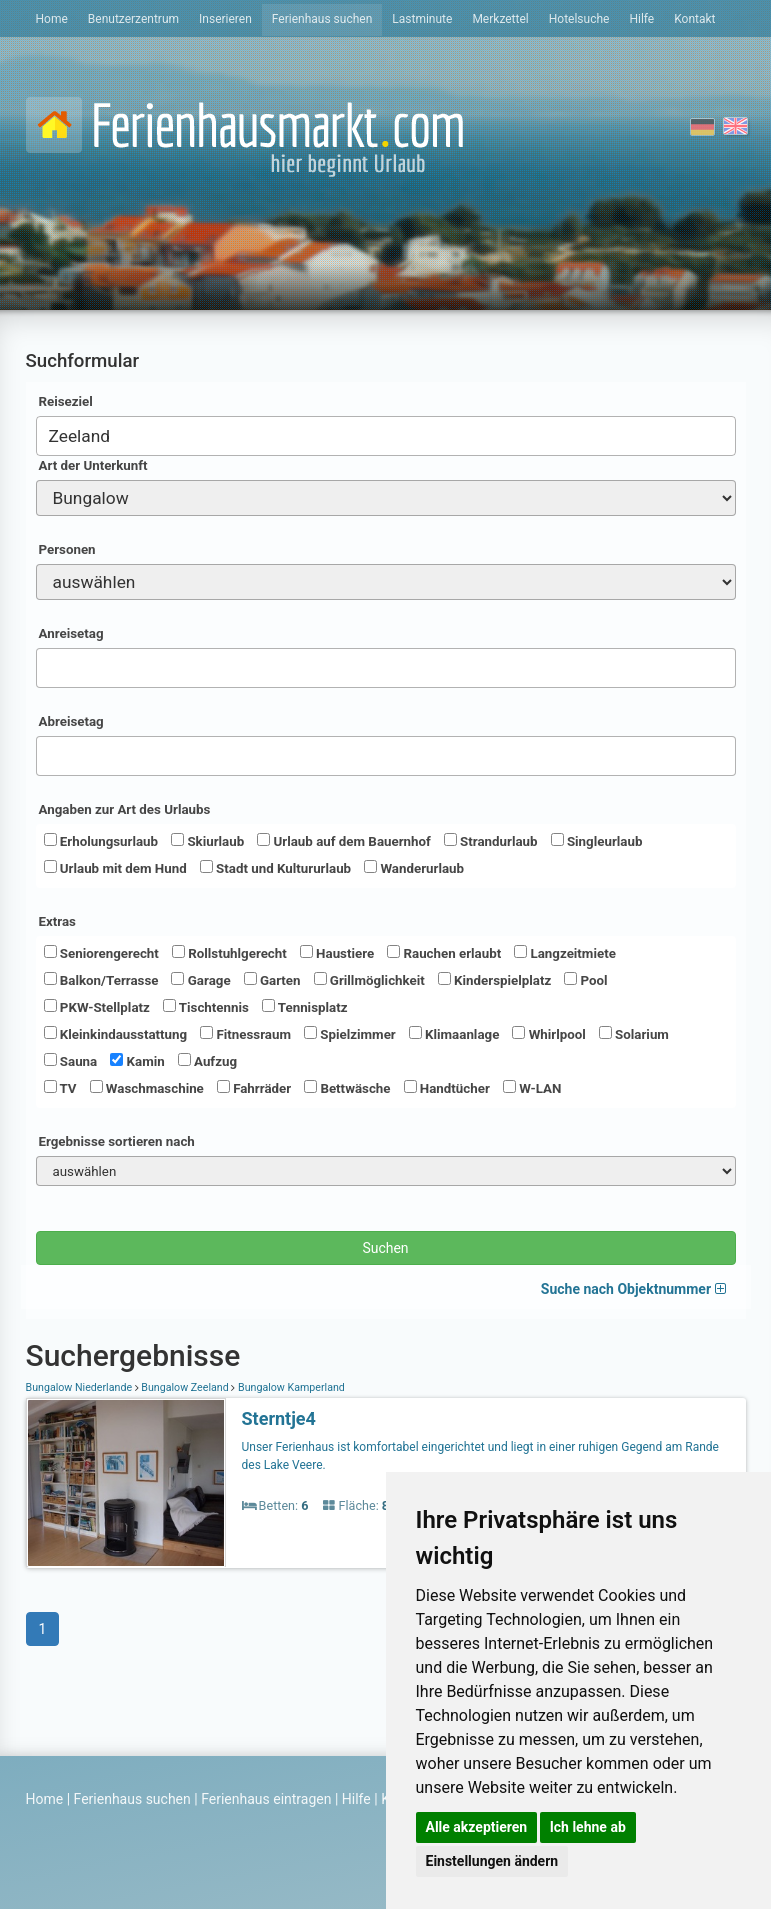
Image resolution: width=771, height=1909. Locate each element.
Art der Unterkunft (93, 465)
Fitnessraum (245, 1034)
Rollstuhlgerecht (229, 953)
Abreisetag (71, 721)
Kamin (137, 1061)
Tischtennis (206, 1007)
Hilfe (641, 19)
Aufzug (207, 1061)
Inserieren (225, 19)
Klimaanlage (454, 1034)
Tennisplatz (305, 1007)
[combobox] (386, 436)
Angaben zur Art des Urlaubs (125, 809)
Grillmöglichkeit (369, 980)
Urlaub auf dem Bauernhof (344, 841)
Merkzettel (500, 19)
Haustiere (337, 953)
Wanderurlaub (414, 868)
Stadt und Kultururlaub (275, 868)
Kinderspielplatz (494, 980)
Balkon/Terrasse (101, 980)
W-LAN (532, 1088)
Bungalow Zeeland (185, 1387)
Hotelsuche (579, 19)
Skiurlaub (207, 841)
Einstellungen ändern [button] (492, 1861)
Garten (272, 980)
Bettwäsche (347, 1088)
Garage (200, 980)
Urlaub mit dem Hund (115, 868)
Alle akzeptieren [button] (477, 1827)
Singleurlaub (597, 841)
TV (60, 1088)
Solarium (634, 1034)
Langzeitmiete (565, 953)
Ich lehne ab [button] (588, 1827)
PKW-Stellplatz (97, 1007)
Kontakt (694, 19)
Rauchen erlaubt (444, 953)
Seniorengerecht (101, 953)
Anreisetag (71, 633)
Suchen (385, 1248)
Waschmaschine (147, 1088)
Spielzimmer (350, 1034)
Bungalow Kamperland (290, 1387)
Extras (57, 921)
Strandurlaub (491, 841)
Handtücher (447, 1088)
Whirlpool (548, 1034)
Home (52, 19)
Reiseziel (66, 401)
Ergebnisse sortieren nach (117, 1141)
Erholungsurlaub (101, 841)
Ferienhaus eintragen (266, 1799)
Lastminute (422, 19)
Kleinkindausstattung (116, 1034)
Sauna (71, 1061)
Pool (585, 980)
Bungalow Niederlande (80, 1387)
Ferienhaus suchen (322, 19)
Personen (67, 549)
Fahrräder (254, 1088)
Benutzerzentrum (133, 19)
